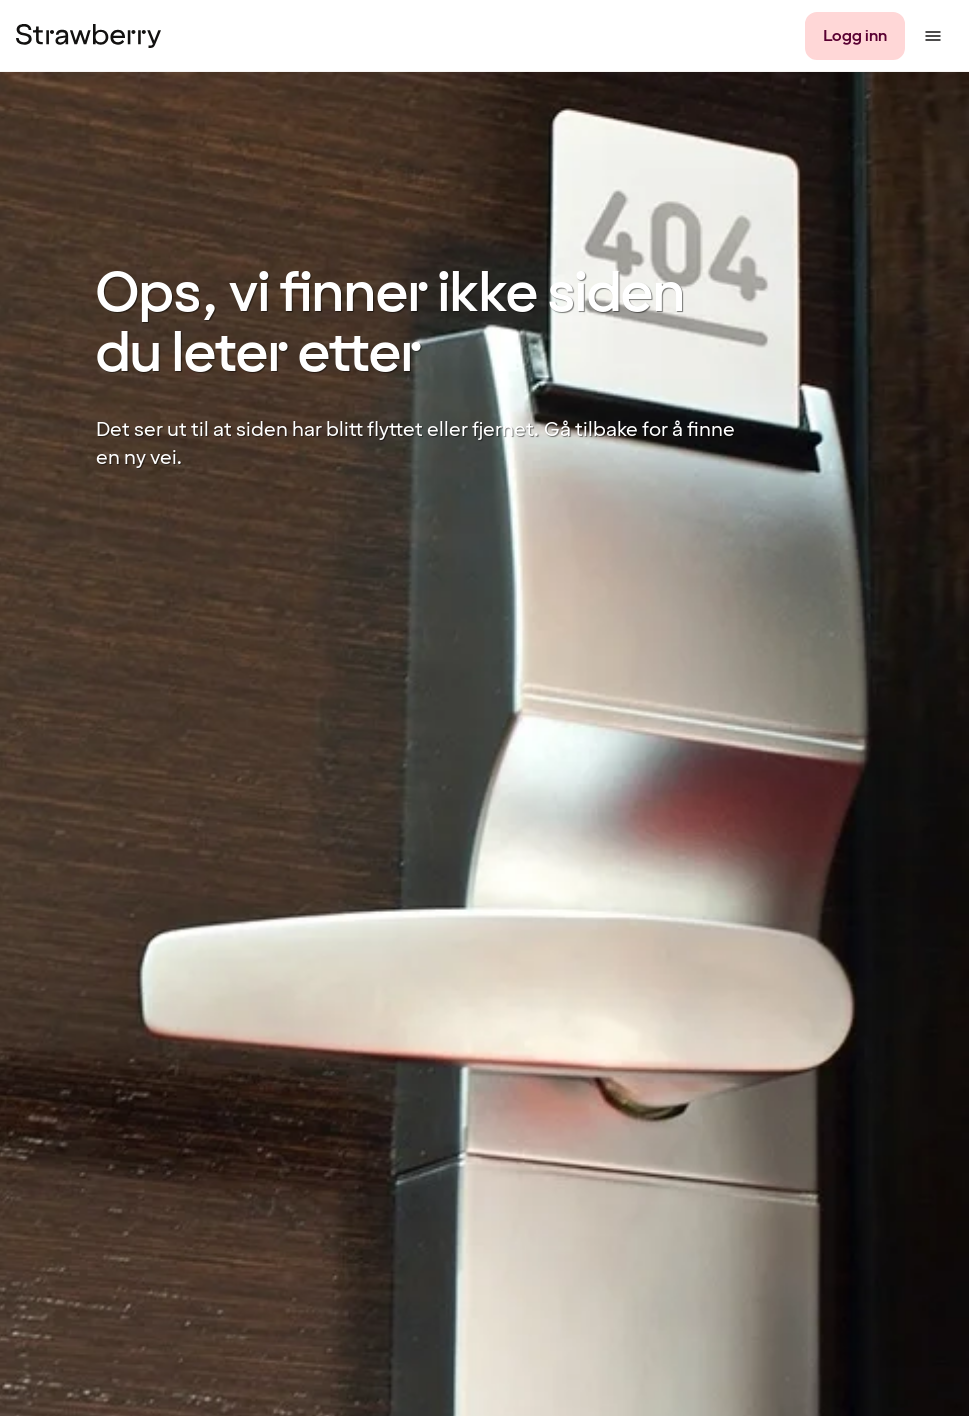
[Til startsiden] (88, 36)
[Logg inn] (855, 36)
